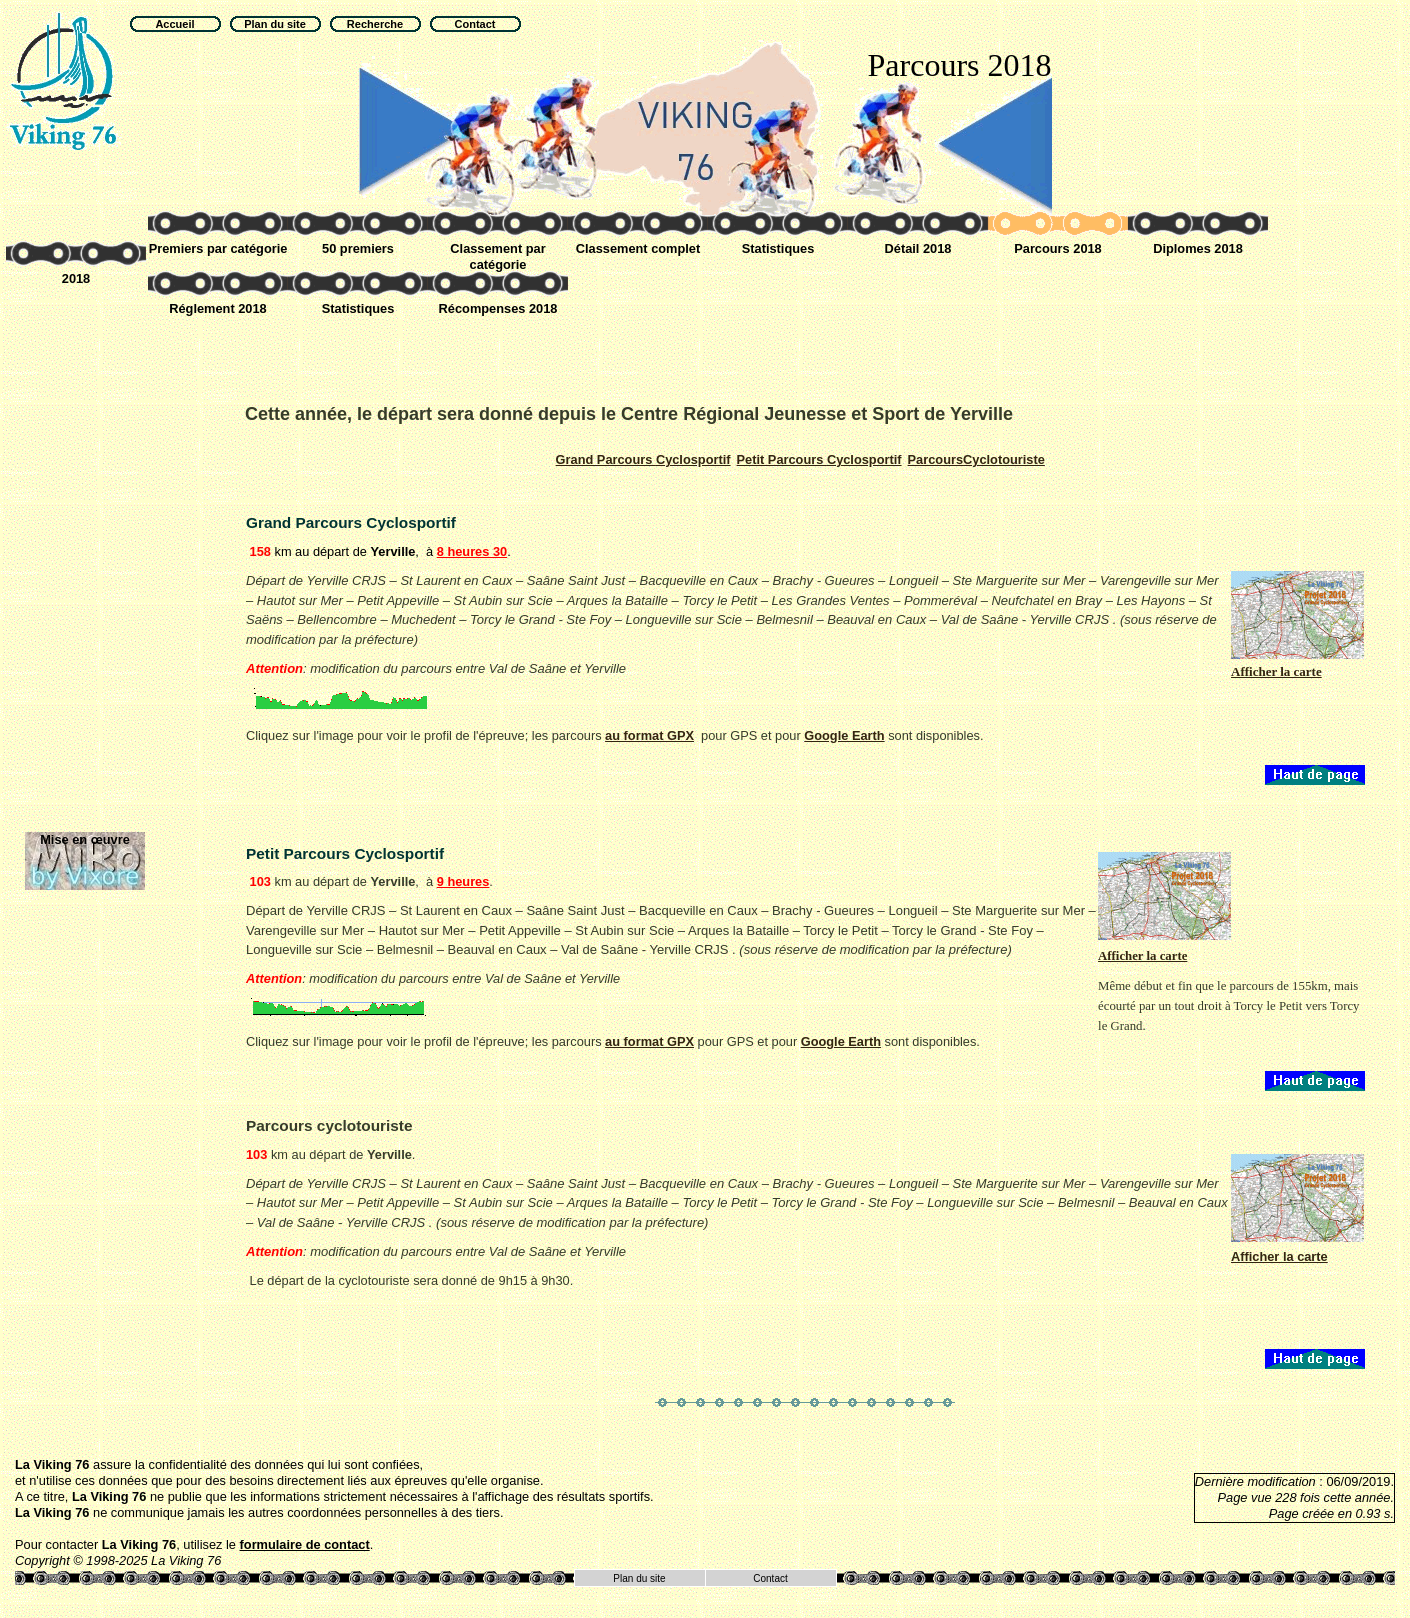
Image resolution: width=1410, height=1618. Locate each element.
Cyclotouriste (976, 459)
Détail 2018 (918, 248)
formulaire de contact (305, 1544)
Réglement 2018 (217, 308)
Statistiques (778, 248)
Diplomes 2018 (1198, 248)
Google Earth (844, 735)
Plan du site (639, 1578)
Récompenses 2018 (498, 308)
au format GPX (649, 735)
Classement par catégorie (497, 256)
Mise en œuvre (85, 839)
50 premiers (358, 248)
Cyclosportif (643, 459)
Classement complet (638, 248)
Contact (770, 1578)
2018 (76, 278)
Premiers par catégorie (218, 248)
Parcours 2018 (1058, 248)
